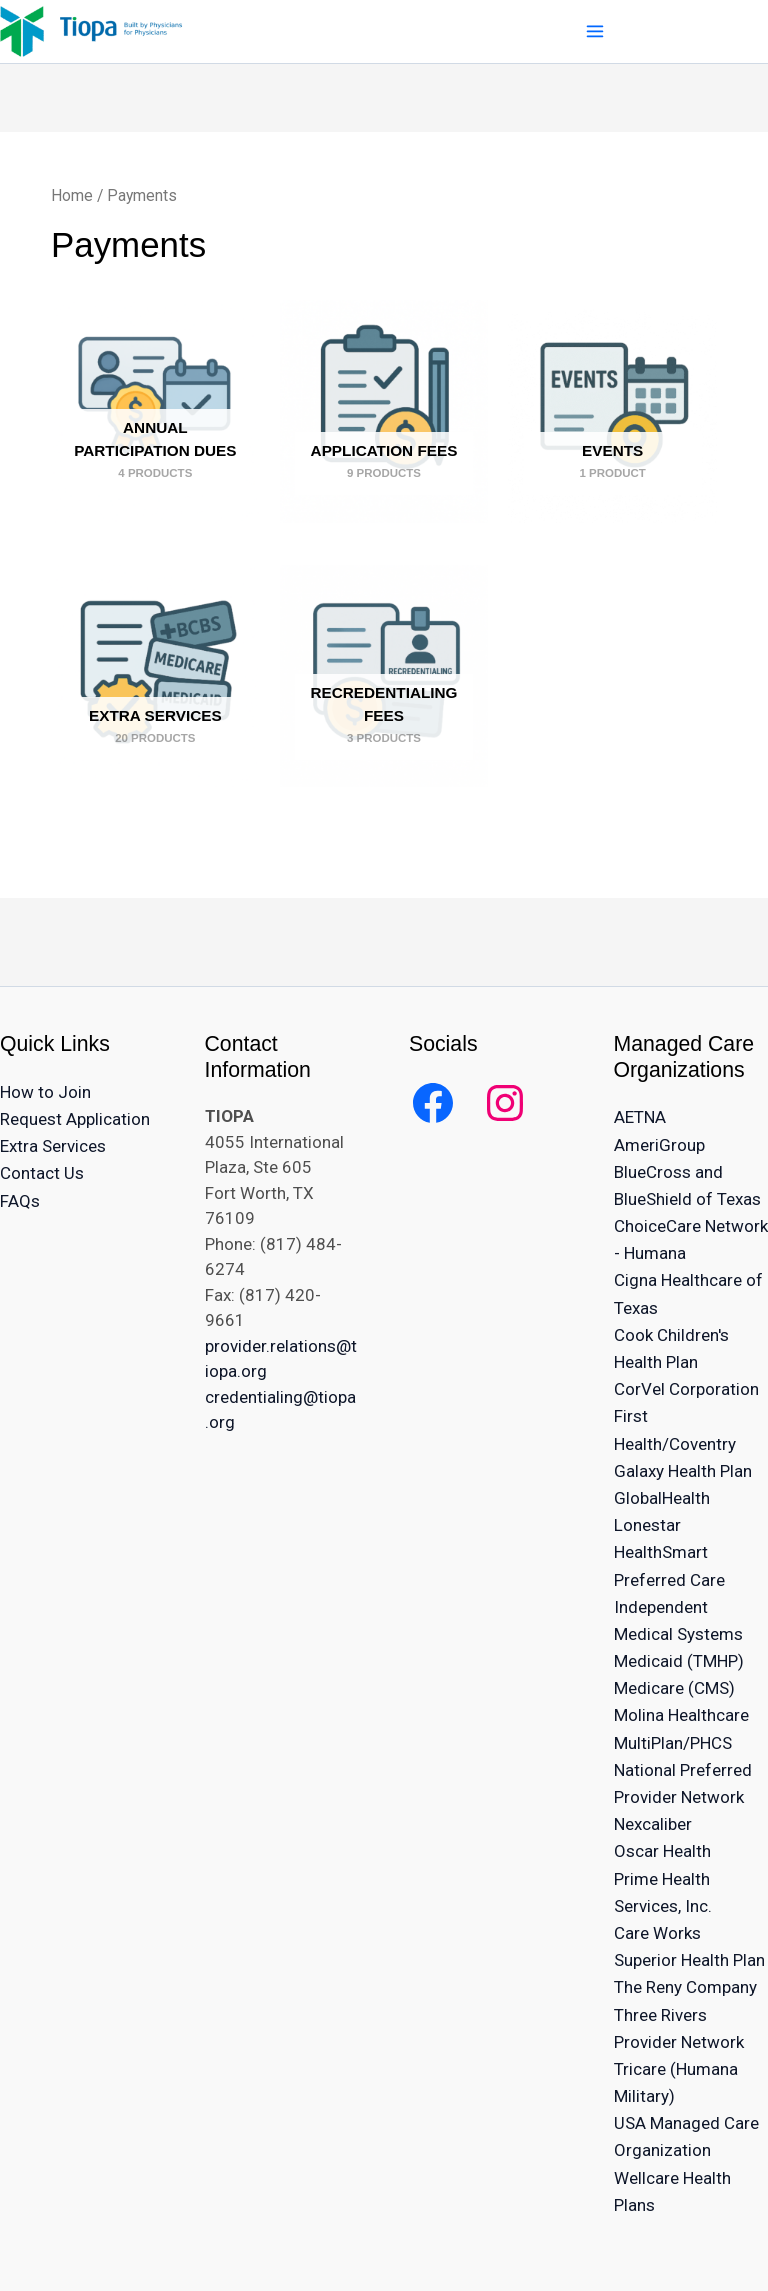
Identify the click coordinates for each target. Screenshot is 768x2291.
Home (72, 195)
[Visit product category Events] (612, 411)
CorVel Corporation (686, 1389)
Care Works (657, 1933)
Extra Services (53, 1146)
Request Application (75, 1119)
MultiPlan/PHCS (673, 1743)
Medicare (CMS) (674, 1688)
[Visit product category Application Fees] (384, 411)
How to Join (45, 1092)
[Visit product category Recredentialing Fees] (384, 676)
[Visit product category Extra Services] (155, 676)
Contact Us (42, 1173)
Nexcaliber (653, 1824)
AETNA (640, 1117)
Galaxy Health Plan (683, 1471)
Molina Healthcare (681, 1715)
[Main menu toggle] (594, 31)
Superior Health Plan (689, 1960)
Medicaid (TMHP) (679, 1661)
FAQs (20, 1201)
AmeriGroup (659, 1145)
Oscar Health (662, 1851)
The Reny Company (685, 1987)
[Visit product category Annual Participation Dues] (155, 411)
